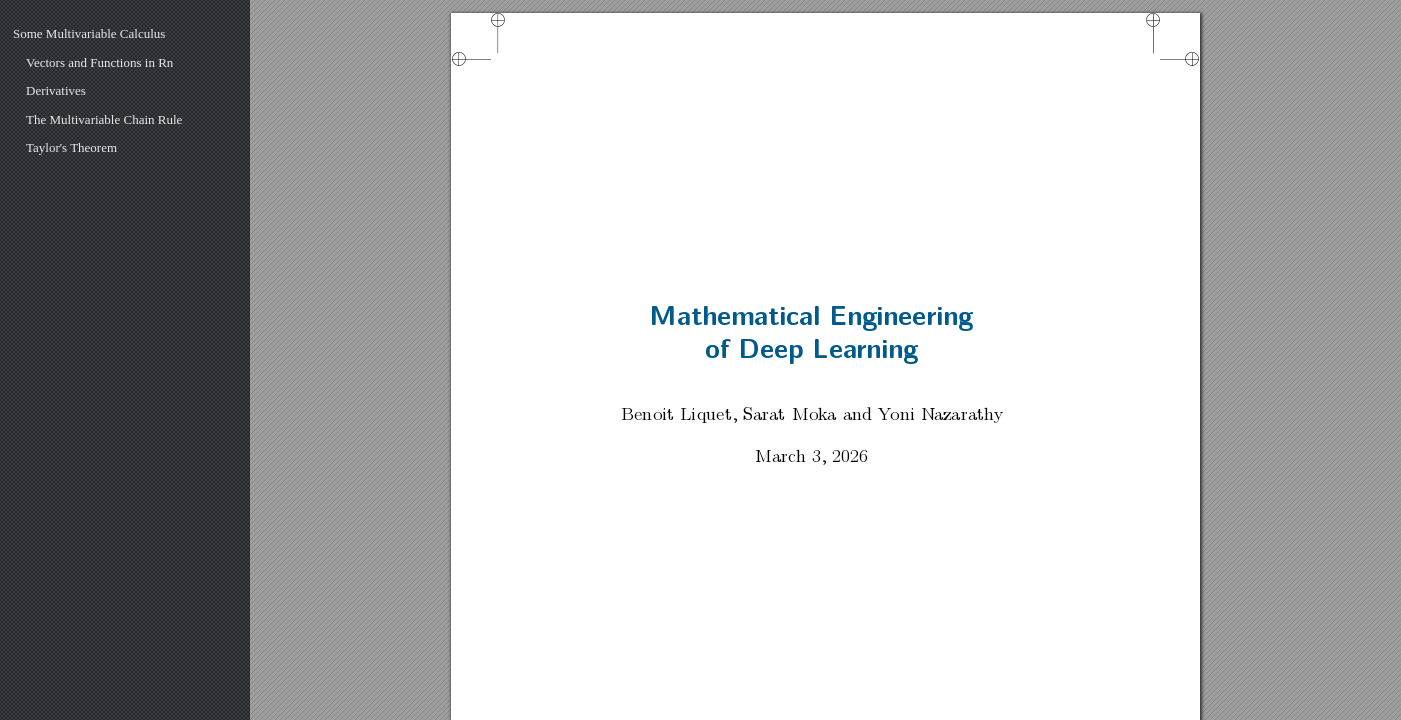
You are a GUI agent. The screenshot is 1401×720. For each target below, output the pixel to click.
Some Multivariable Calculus (89, 33)
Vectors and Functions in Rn (99, 62)
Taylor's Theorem (71, 147)
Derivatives (56, 90)
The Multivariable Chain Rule (104, 119)
